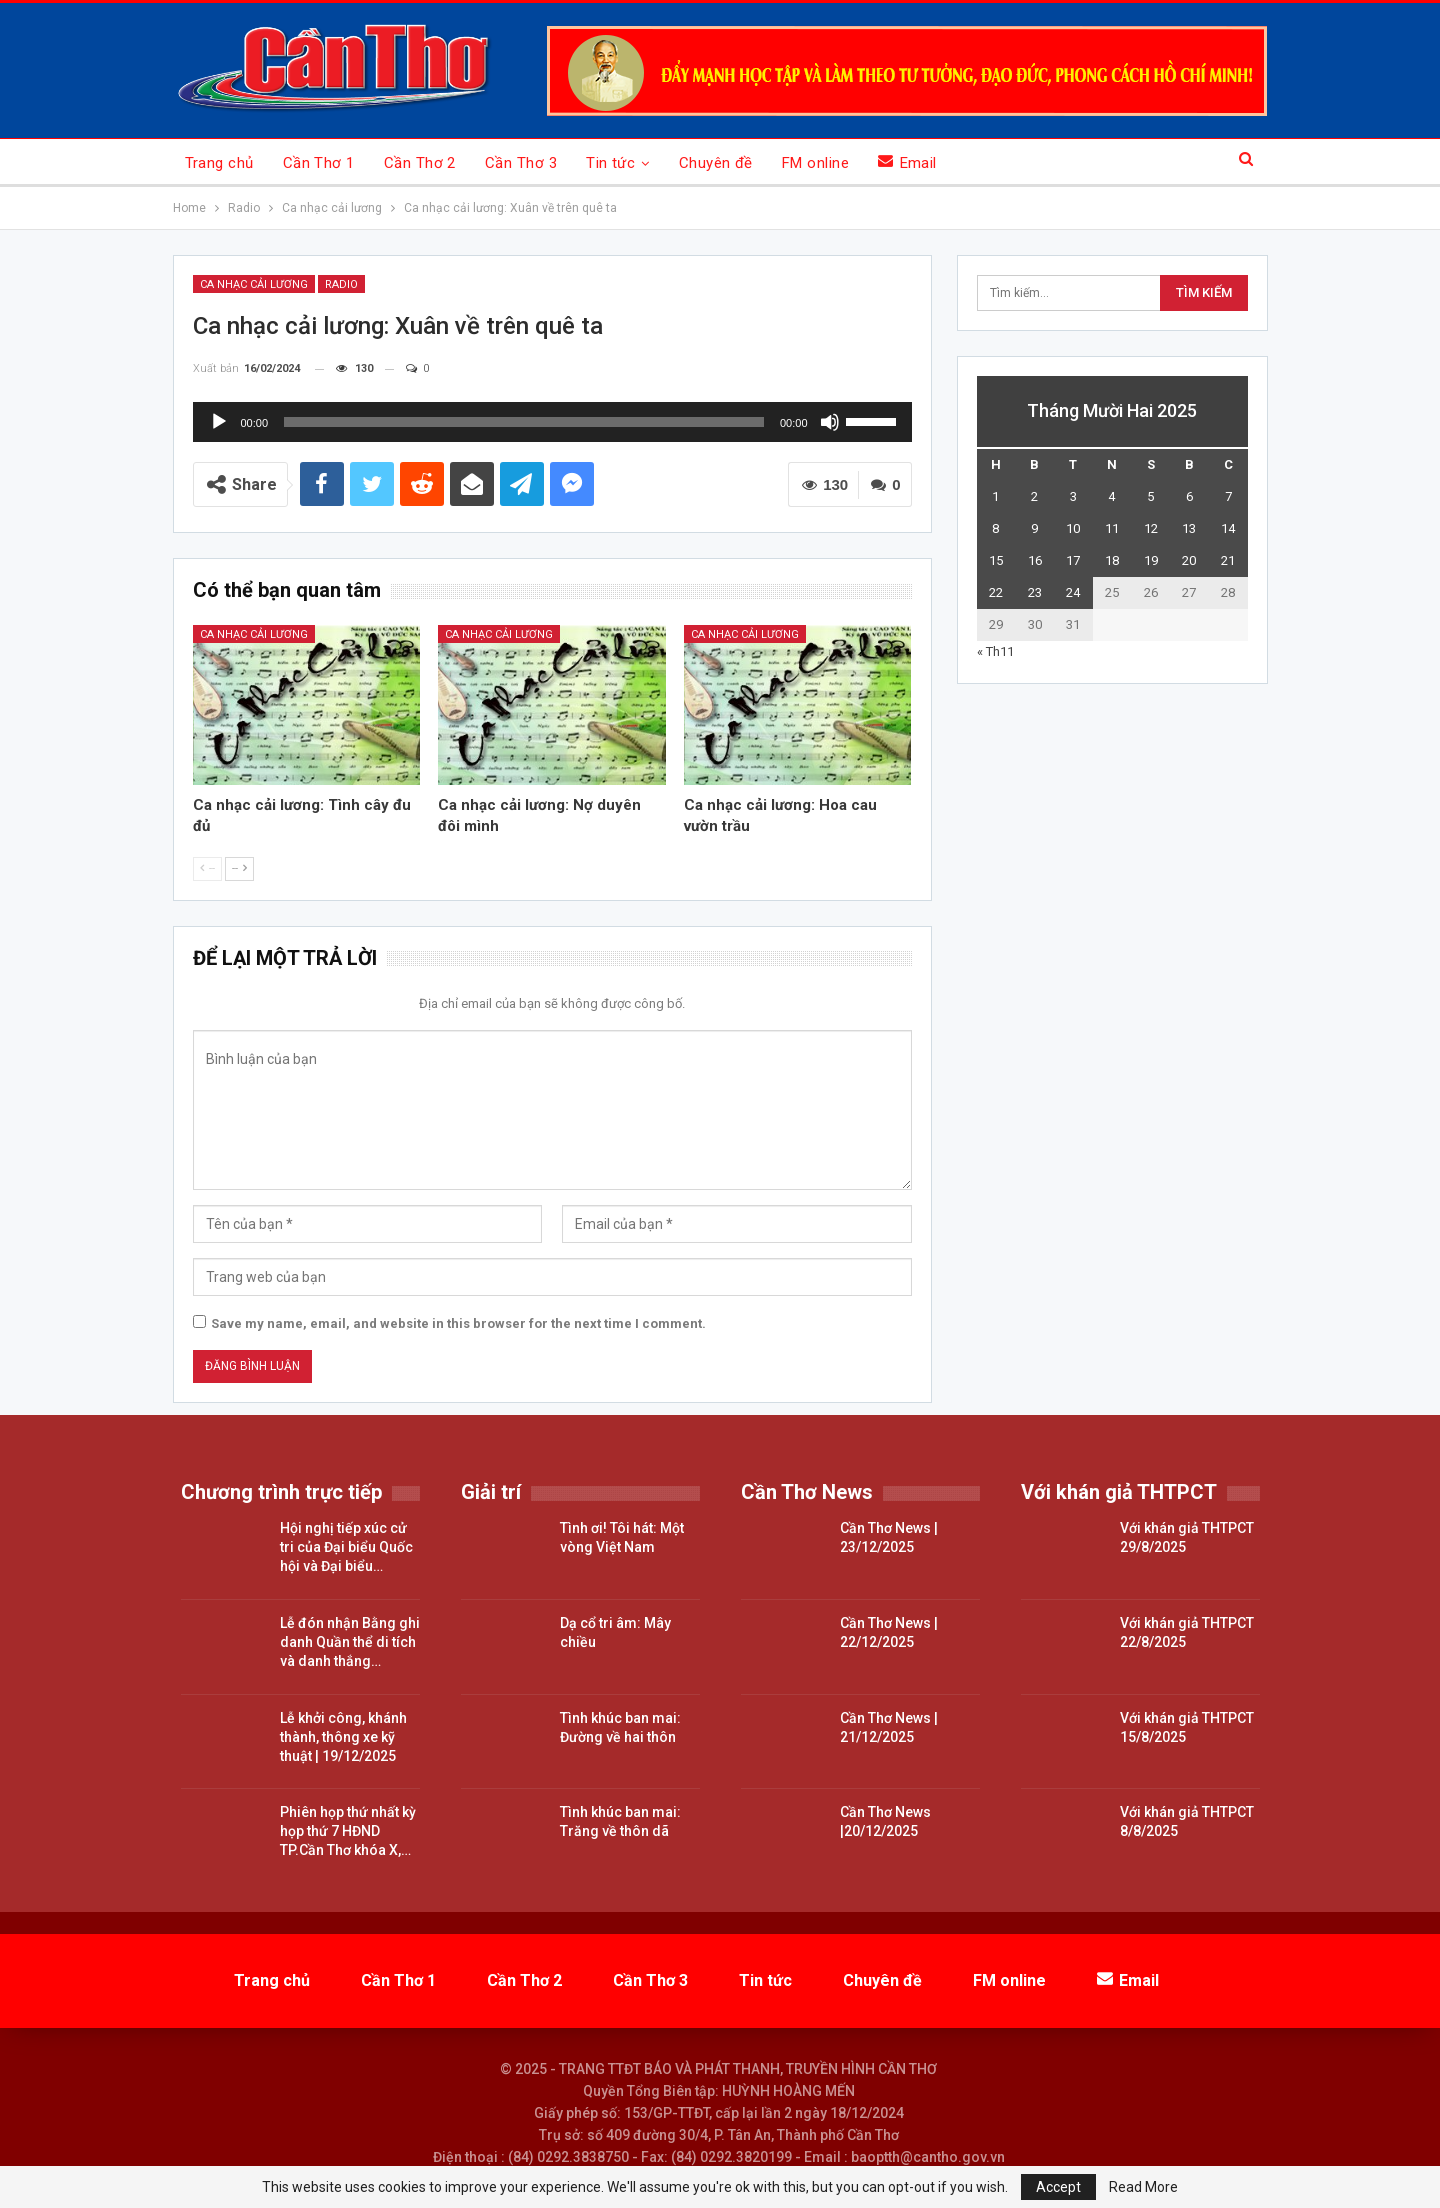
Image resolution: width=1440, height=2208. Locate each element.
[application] (552, 422)
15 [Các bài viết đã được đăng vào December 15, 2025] (996, 560)
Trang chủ (219, 163)
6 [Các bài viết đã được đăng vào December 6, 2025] (1189, 496)
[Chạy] (219, 422)
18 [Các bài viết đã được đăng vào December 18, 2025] (1112, 560)
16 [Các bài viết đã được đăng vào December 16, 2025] (1035, 560)
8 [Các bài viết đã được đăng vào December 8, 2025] (995, 528)
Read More (1143, 2187)
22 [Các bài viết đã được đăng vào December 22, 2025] (996, 592)
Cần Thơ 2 (420, 163)
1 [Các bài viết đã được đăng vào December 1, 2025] (995, 496)
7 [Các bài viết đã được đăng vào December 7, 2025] (1228, 496)
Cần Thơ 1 (319, 163)
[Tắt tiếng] (830, 422)
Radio (341, 284)
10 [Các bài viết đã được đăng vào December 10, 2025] (1073, 528)
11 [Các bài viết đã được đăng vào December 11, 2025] (1112, 528)
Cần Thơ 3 (521, 163)
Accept (1058, 2187)
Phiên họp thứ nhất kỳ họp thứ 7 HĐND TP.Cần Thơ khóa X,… (348, 1831)
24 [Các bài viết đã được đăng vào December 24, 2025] (1073, 592)
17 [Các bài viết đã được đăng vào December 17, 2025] (1073, 560)
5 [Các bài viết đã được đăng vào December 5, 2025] (1150, 496)
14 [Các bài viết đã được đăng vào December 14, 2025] (1228, 528)
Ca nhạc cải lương (254, 284)
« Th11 (995, 651)
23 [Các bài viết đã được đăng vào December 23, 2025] (1035, 592)
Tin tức (610, 163)
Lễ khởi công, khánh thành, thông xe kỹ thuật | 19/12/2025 (343, 1737)
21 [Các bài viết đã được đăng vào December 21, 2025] (1228, 560)
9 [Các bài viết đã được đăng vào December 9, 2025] (1034, 528)
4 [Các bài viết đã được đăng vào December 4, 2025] (1111, 496)
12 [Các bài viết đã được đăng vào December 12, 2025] (1151, 528)
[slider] (524, 422)
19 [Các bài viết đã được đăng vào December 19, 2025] (1151, 560)
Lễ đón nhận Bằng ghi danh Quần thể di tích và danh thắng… (350, 1642)
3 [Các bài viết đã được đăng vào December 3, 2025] (1073, 496)
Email (907, 162)
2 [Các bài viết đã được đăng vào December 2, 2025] (1034, 496)
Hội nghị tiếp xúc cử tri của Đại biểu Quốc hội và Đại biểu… (346, 1547)
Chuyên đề (716, 163)
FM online (815, 163)
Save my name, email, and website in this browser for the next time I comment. (458, 1323)
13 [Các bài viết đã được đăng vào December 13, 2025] (1189, 528)
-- (207, 868)
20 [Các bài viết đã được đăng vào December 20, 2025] (1189, 560)
